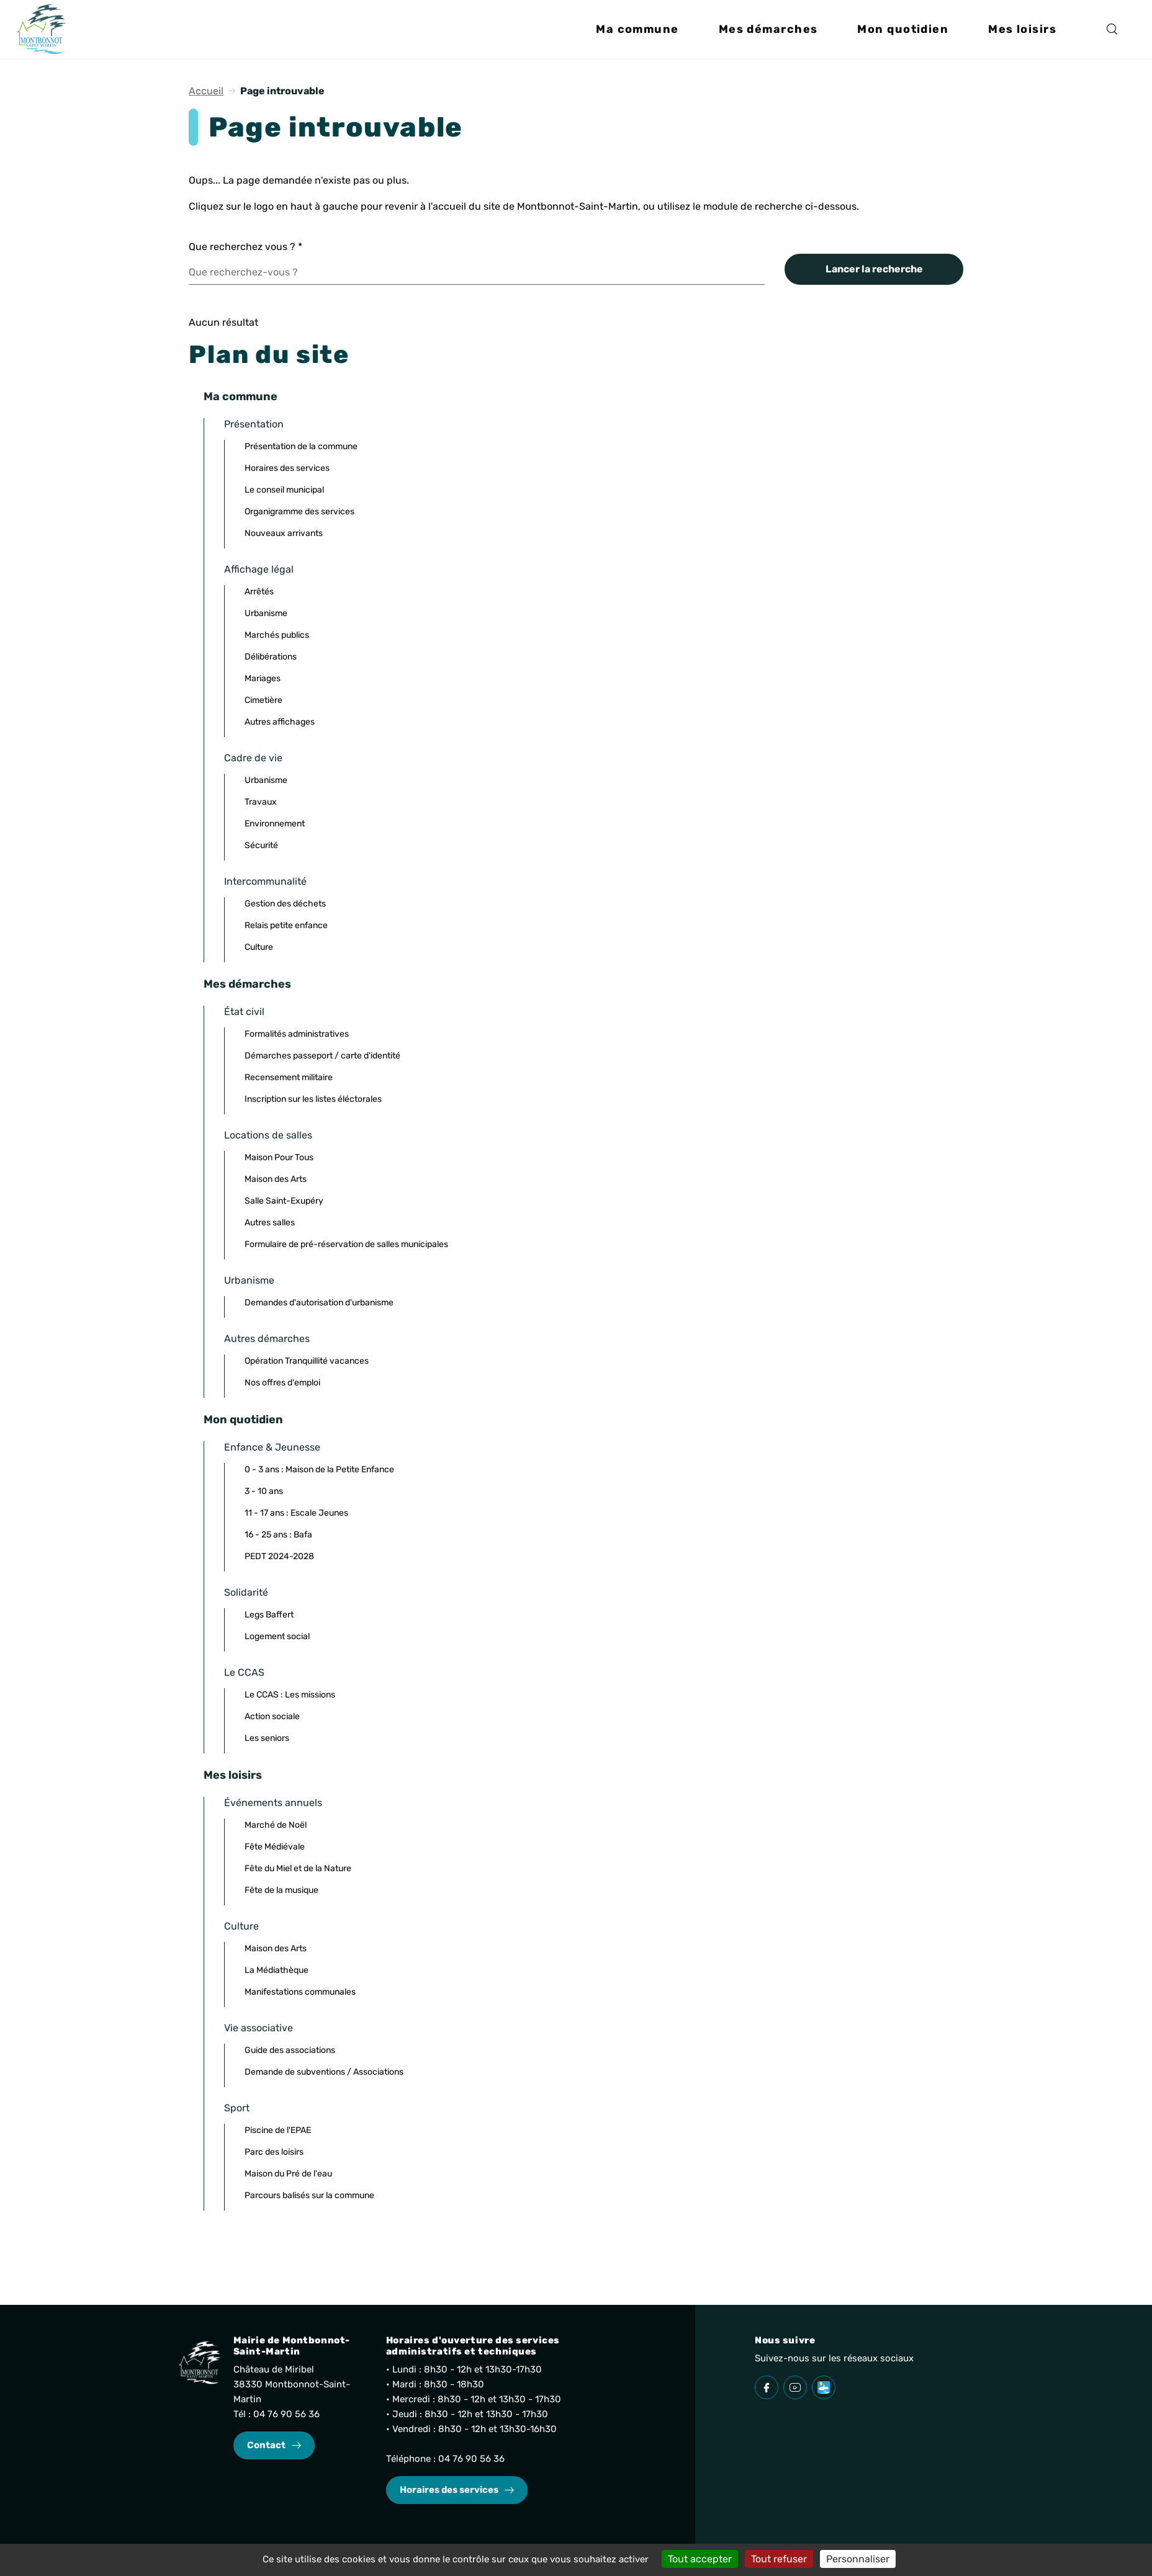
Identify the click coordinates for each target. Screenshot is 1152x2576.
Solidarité (246, 1592)
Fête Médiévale (275, 1846)
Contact (266, 2445)
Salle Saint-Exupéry (284, 1201)
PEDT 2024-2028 (279, 1556)
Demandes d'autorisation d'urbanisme (319, 1302)
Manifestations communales (300, 1992)
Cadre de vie (253, 758)
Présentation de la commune (301, 446)
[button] (637, 35)
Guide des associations (290, 2050)
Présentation (254, 424)
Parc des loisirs (274, 2152)
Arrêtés (259, 591)
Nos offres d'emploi (282, 1382)
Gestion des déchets (285, 903)
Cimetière (263, 700)
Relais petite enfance (286, 925)
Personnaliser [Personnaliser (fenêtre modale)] (857, 2559)
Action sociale (272, 1716)
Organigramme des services (299, 511)
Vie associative (258, 2028)
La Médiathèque (276, 1970)
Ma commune (240, 396)
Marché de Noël (276, 1825)
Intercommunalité (265, 881)
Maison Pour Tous (279, 1157)
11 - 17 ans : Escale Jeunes (296, 1513)
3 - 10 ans (264, 1491)
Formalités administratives (297, 1034)
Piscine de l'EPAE (278, 2130)
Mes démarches (247, 984)
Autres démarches (267, 1338)
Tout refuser (779, 2559)
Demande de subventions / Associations (324, 2072)
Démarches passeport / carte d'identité (322, 1055)
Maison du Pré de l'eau (288, 2173)
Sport (237, 2108)
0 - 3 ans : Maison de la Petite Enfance (319, 1469)
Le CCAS (244, 1672)
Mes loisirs (233, 1775)
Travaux (261, 802)
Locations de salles (268, 1135)
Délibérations (271, 656)
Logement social (277, 1636)
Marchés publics (277, 635)
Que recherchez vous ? (245, 247)
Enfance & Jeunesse (272, 1447)
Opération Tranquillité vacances (307, 1361)
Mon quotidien (243, 1419)
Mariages (263, 678)
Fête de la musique (281, 1890)
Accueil (206, 91)
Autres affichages (280, 722)
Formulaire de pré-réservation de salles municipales (346, 1244)
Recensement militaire (289, 1077)
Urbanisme (266, 613)
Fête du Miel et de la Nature (298, 1868)
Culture (259, 947)
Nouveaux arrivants (284, 533)
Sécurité (261, 845)
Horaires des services (287, 468)
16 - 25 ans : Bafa (278, 1534)
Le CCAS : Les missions (290, 1694)
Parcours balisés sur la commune (309, 2195)
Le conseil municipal (284, 490)
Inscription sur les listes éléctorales (313, 1099)
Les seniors (267, 1738)
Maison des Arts (276, 1179)
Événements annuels (273, 1803)
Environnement (275, 823)
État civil (244, 1011)
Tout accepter (700, 2559)
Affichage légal (259, 569)
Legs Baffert (269, 1614)
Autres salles (270, 1222)
